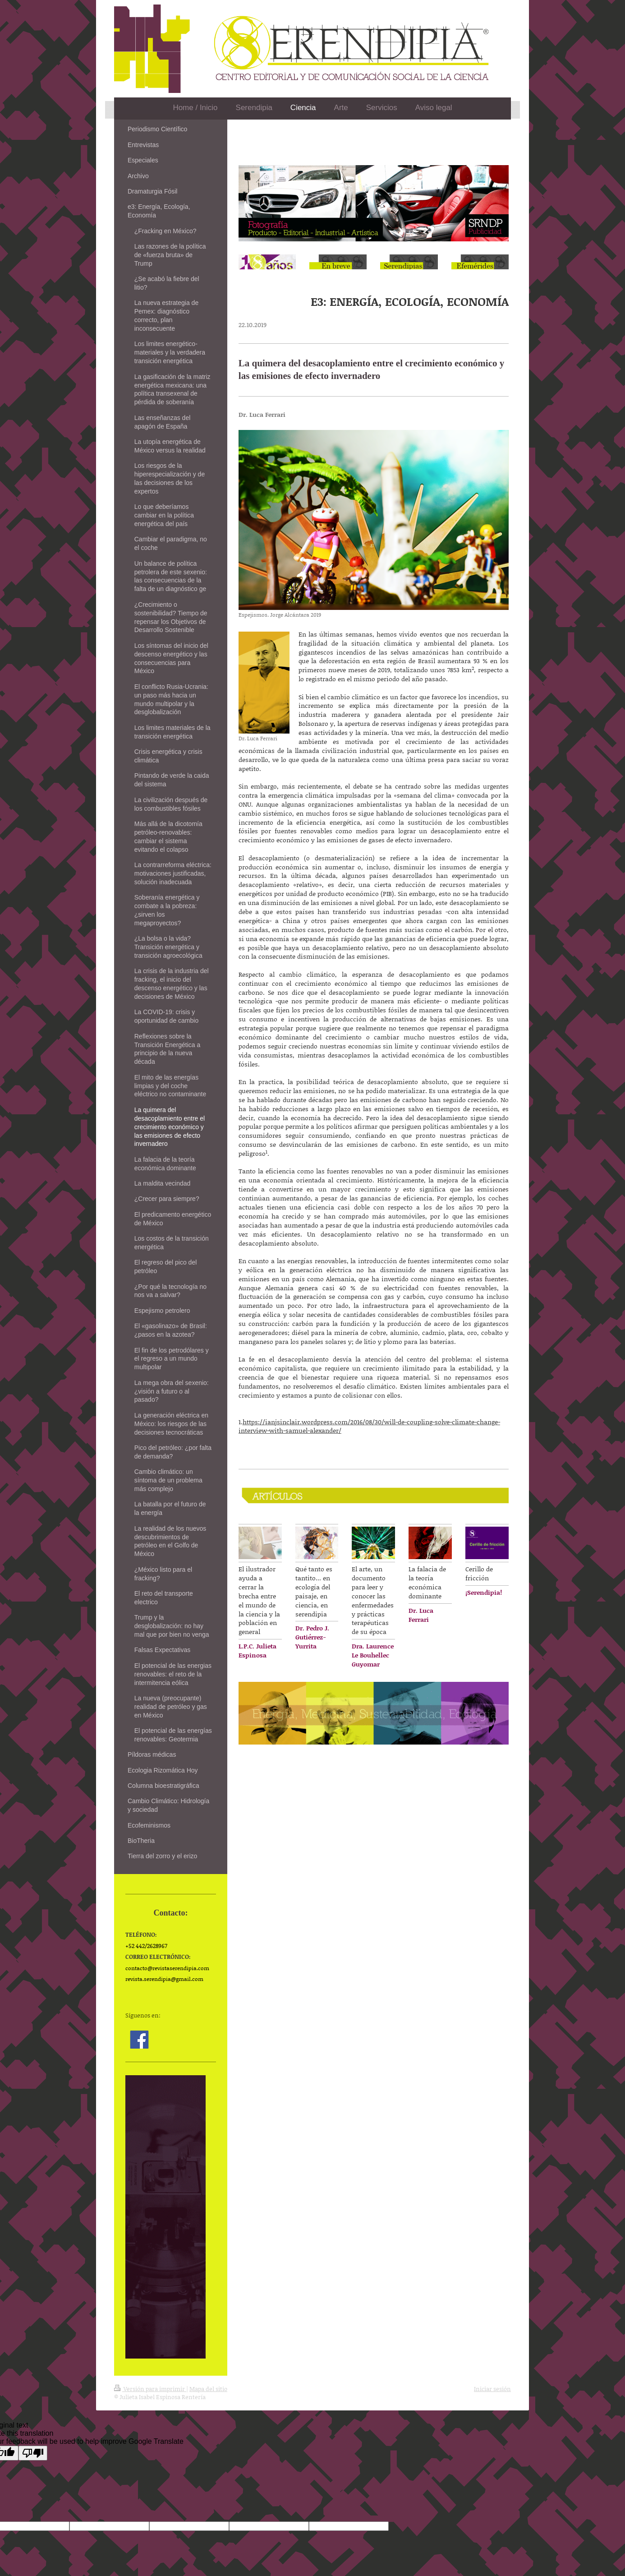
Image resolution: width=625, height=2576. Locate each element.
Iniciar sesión (492, 2389)
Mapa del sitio (208, 2389)
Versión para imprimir (150, 2389)
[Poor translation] (32, 2453)
